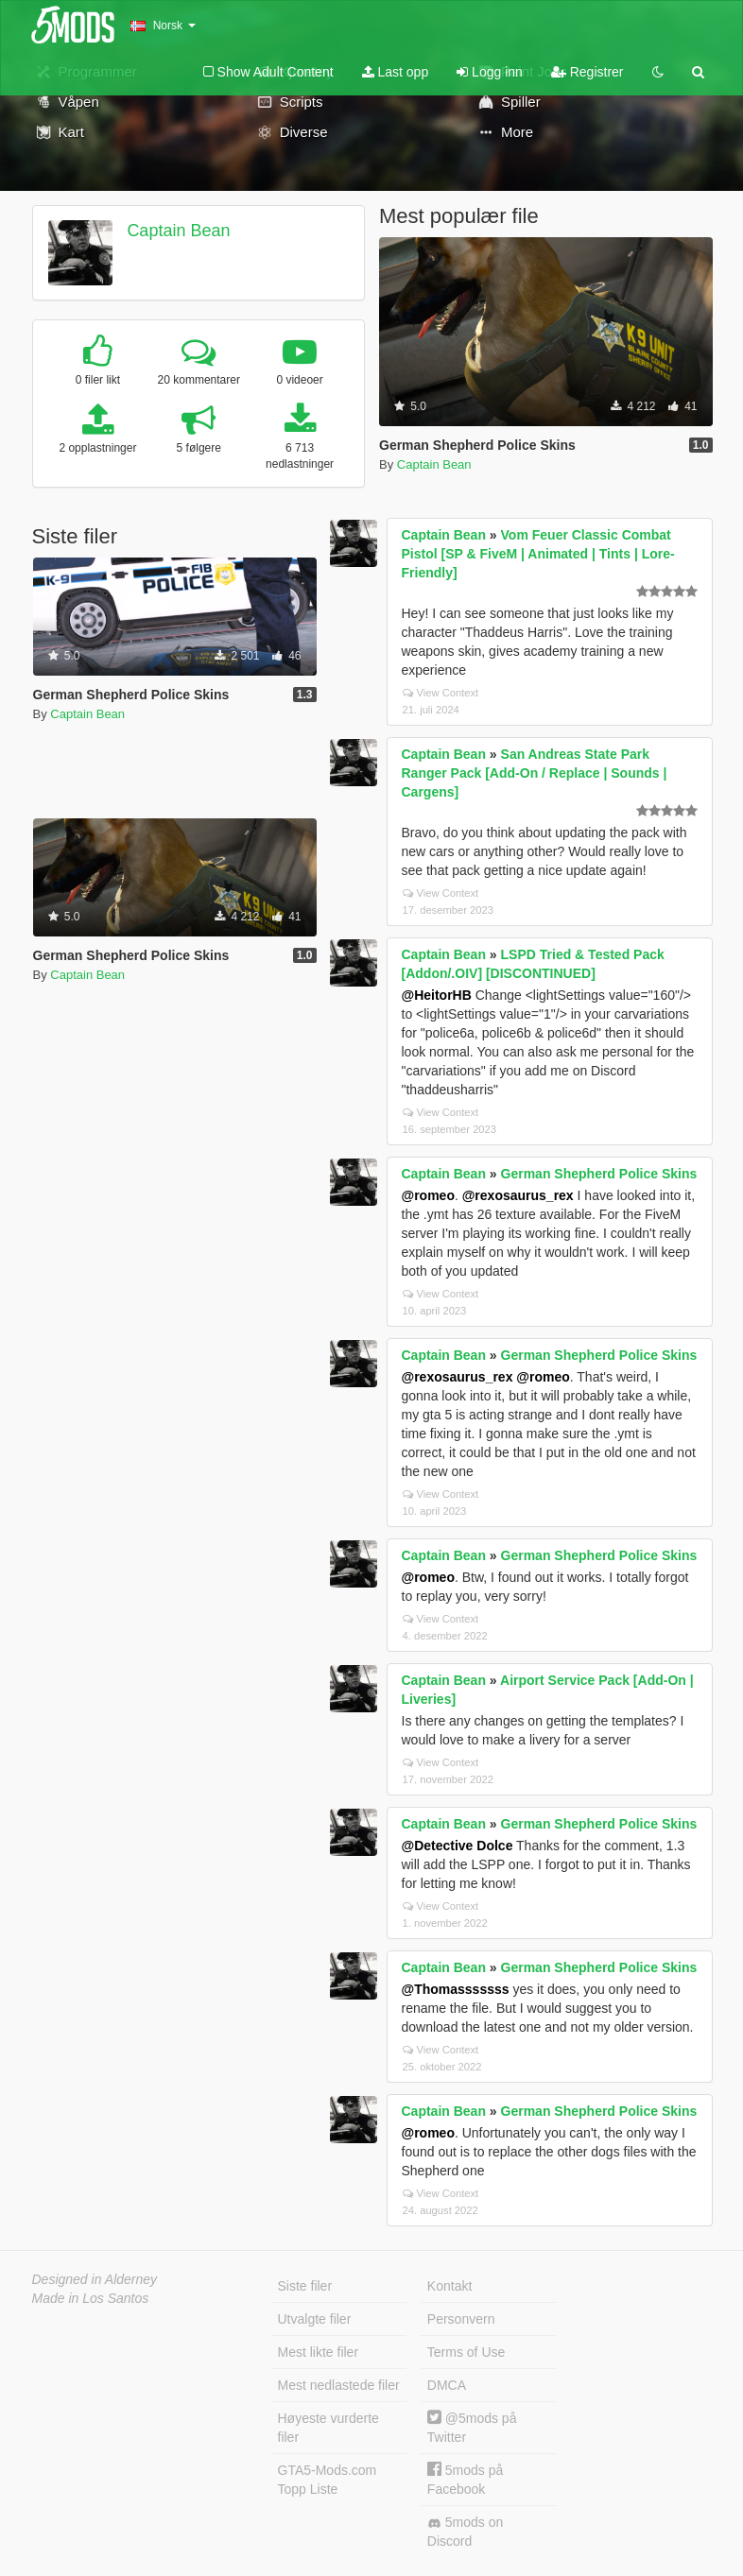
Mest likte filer (318, 2352)
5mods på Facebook (465, 2479)
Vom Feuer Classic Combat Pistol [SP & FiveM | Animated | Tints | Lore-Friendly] (538, 553)
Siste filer (305, 2285)
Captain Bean (178, 230)
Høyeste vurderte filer (328, 2428)
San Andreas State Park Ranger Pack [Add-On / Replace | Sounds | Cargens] (534, 773)
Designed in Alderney (95, 2279)
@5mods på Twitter (472, 2427)
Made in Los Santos (90, 2298)
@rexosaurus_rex (518, 1195)
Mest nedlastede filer (339, 2385)
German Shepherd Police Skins (599, 1173)
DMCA (446, 2385)
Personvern (461, 2319)
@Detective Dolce (457, 1845)
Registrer (587, 71)
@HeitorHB (437, 995)
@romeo (428, 1195)
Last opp (395, 71)
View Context (441, 692)
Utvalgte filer (315, 2319)
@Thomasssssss (456, 1989)
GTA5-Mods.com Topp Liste (327, 2480)
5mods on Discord (465, 2532)
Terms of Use (466, 2352)
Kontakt (449, 2285)
